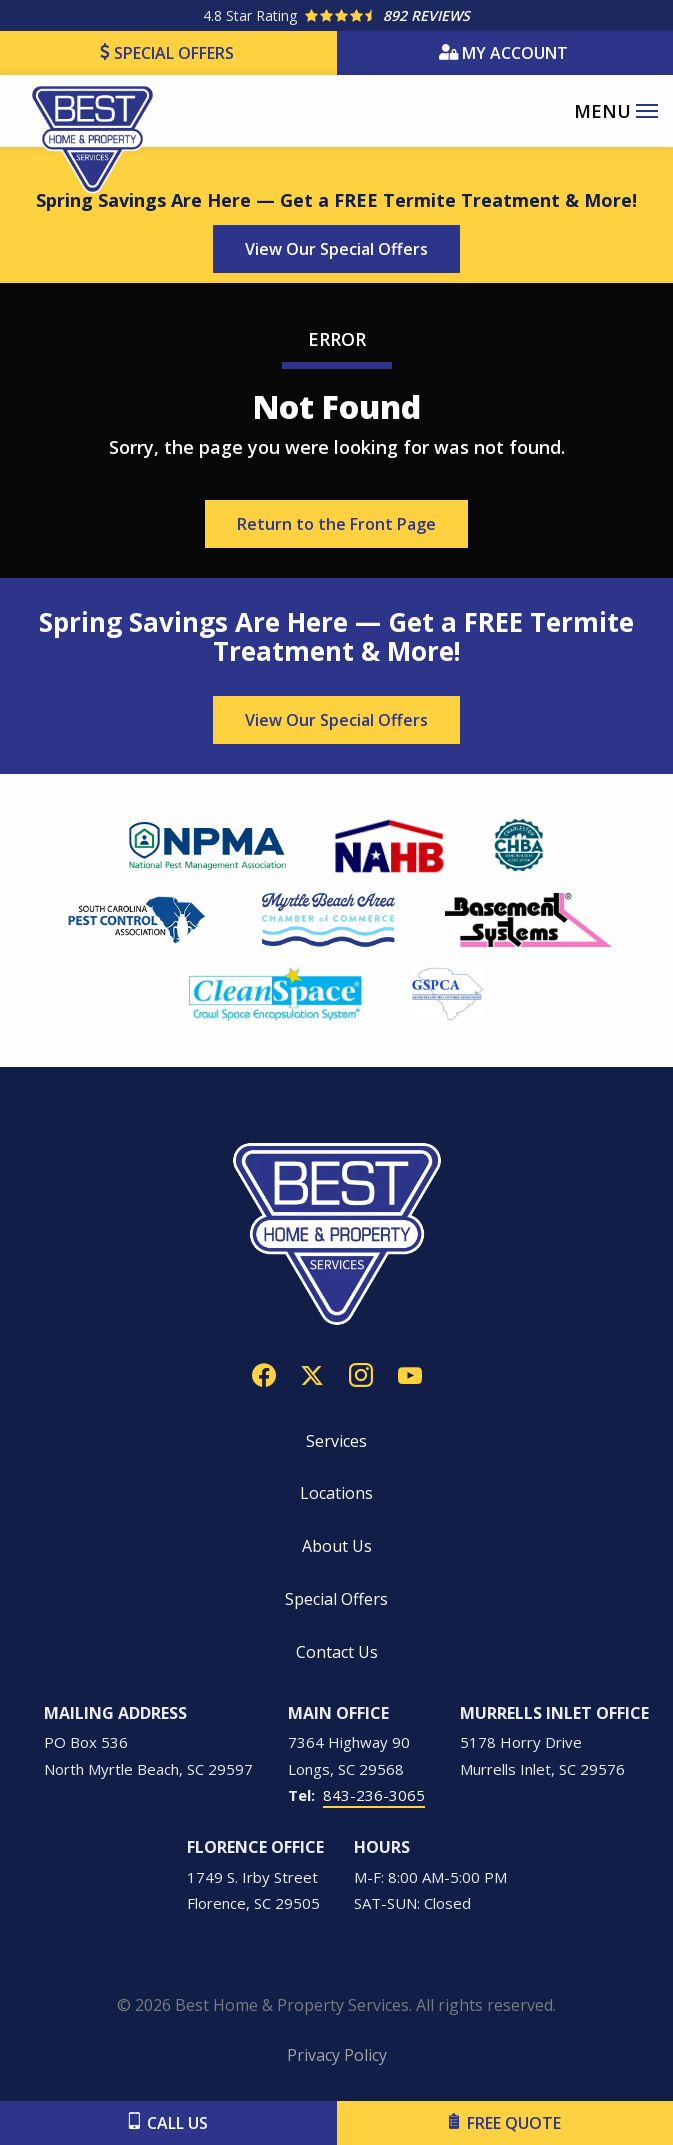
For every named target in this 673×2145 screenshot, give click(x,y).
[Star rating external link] (336, 15)
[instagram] (361, 1372)
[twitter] (312, 1372)
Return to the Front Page (336, 524)
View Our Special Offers (336, 249)
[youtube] (410, 1372)
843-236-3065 (374, 1795)
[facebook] (264, 1372)
